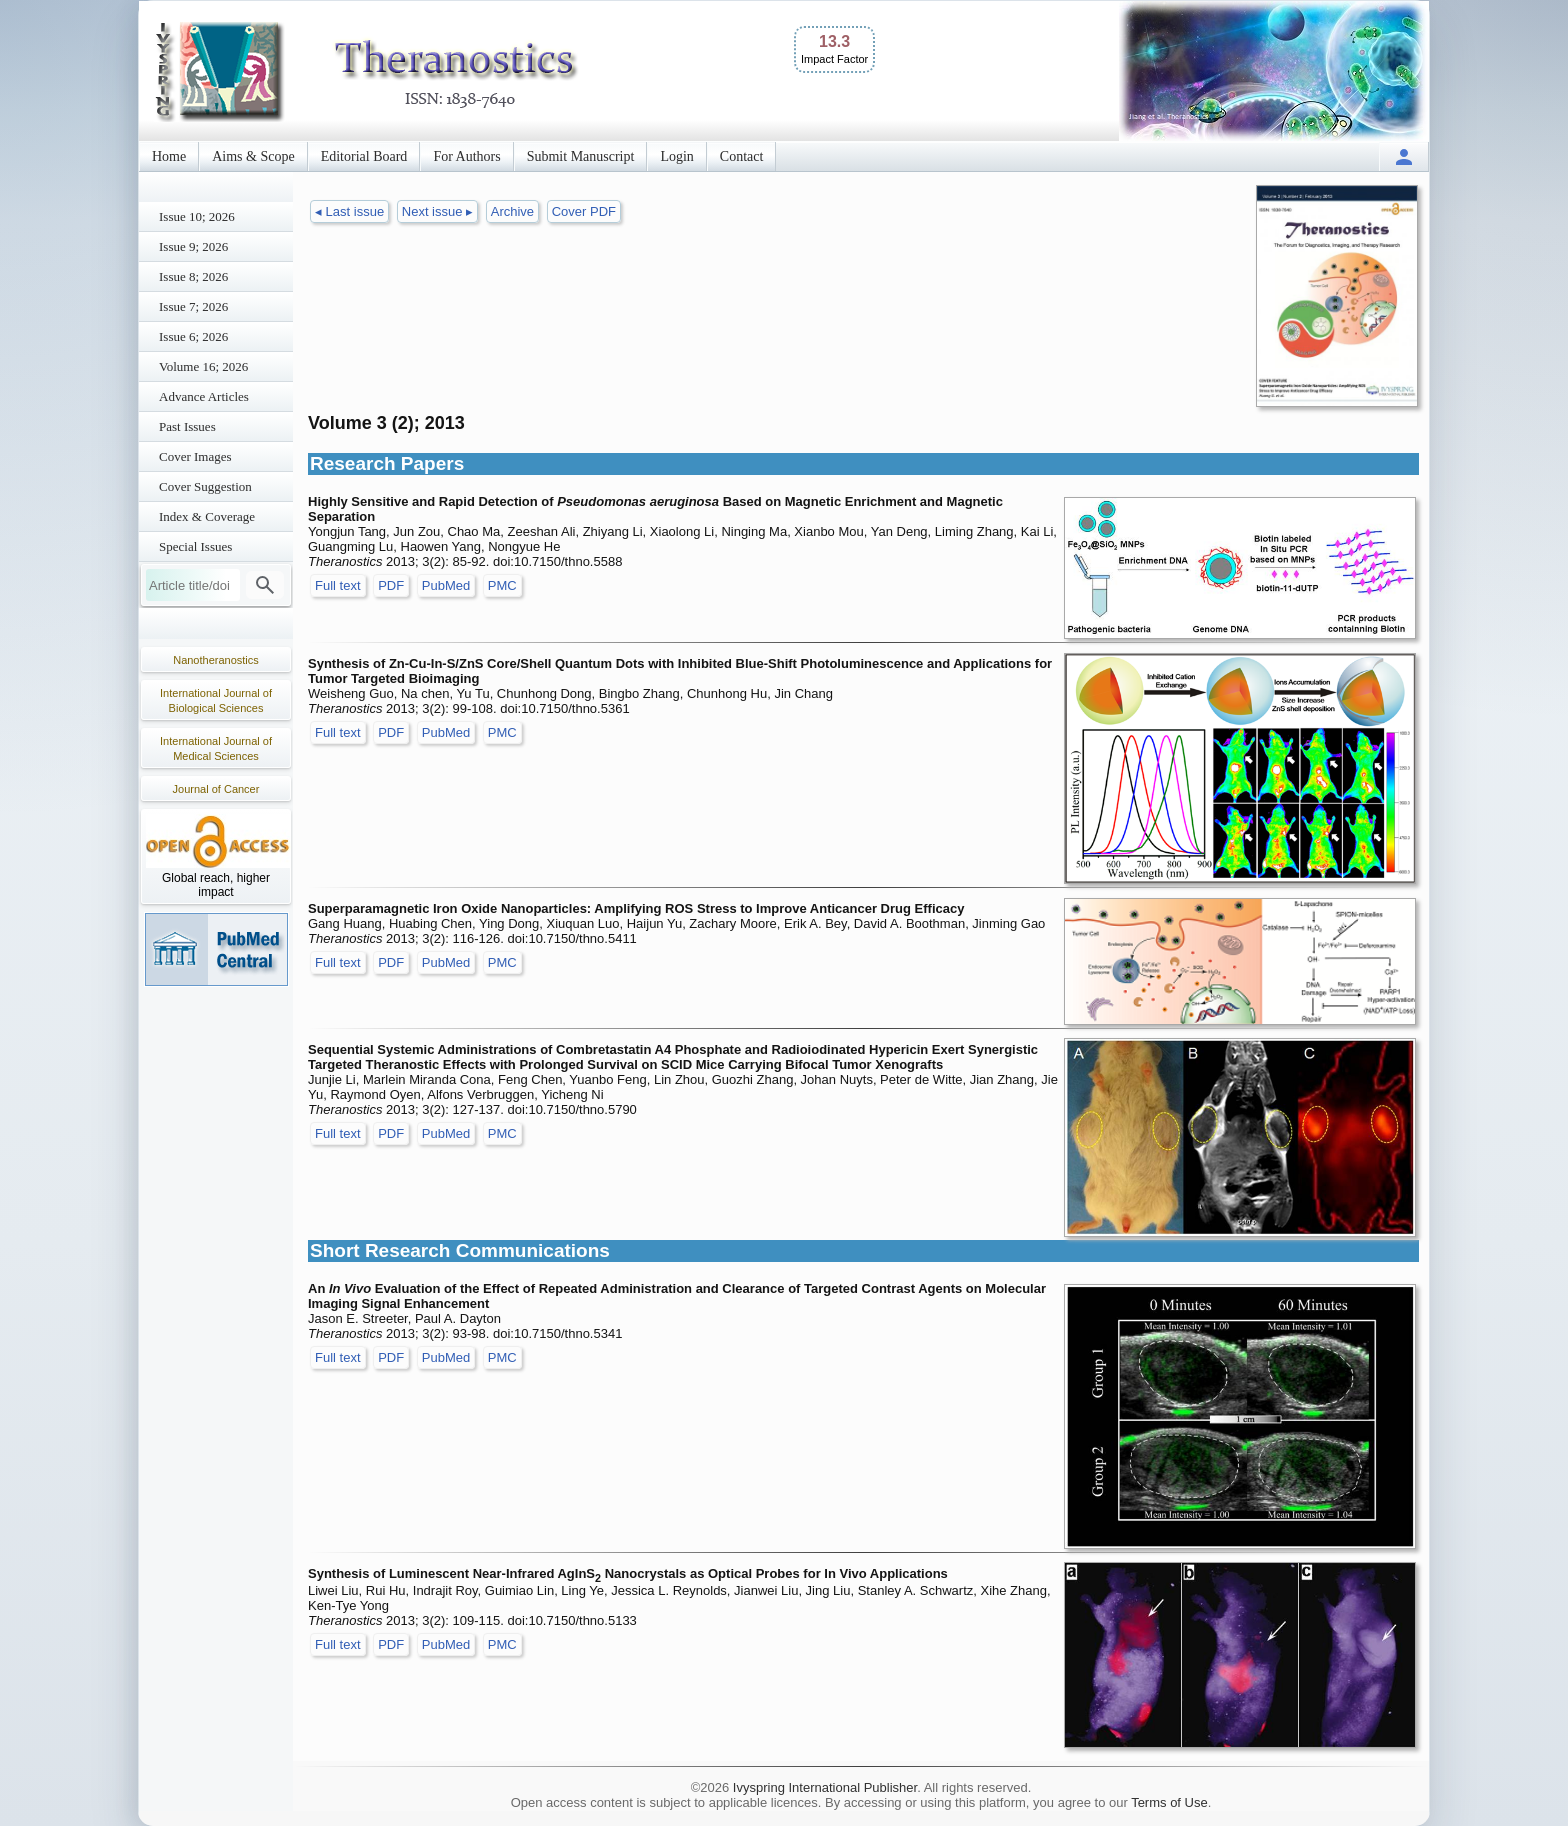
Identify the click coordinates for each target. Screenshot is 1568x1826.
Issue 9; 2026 (193, 246)
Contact (742, 156)
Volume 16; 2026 (203, 366)
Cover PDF (584, 211)
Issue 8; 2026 (193, 276)
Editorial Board (364, 156)
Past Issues (187, 426)
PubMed (446, 585)
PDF (391, 585)
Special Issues (195, 546)
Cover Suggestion (205, 486)
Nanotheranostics (216, 660)
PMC (502, 585)
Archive (512, 211)
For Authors (466, 156)
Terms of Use (1169, 1802)
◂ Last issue (349, 211)
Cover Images (195, 456)
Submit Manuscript (581, 156)
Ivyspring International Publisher (825, 1787)
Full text (338, 585)
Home (169, 156)
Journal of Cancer (216, 789)
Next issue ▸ (437, 211)
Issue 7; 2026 (193, 306)
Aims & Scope (253, 156)
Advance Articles (204, 396)
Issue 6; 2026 (193, 336)
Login (676, 156)
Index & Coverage (207, 516)
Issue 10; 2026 (197, 216)
